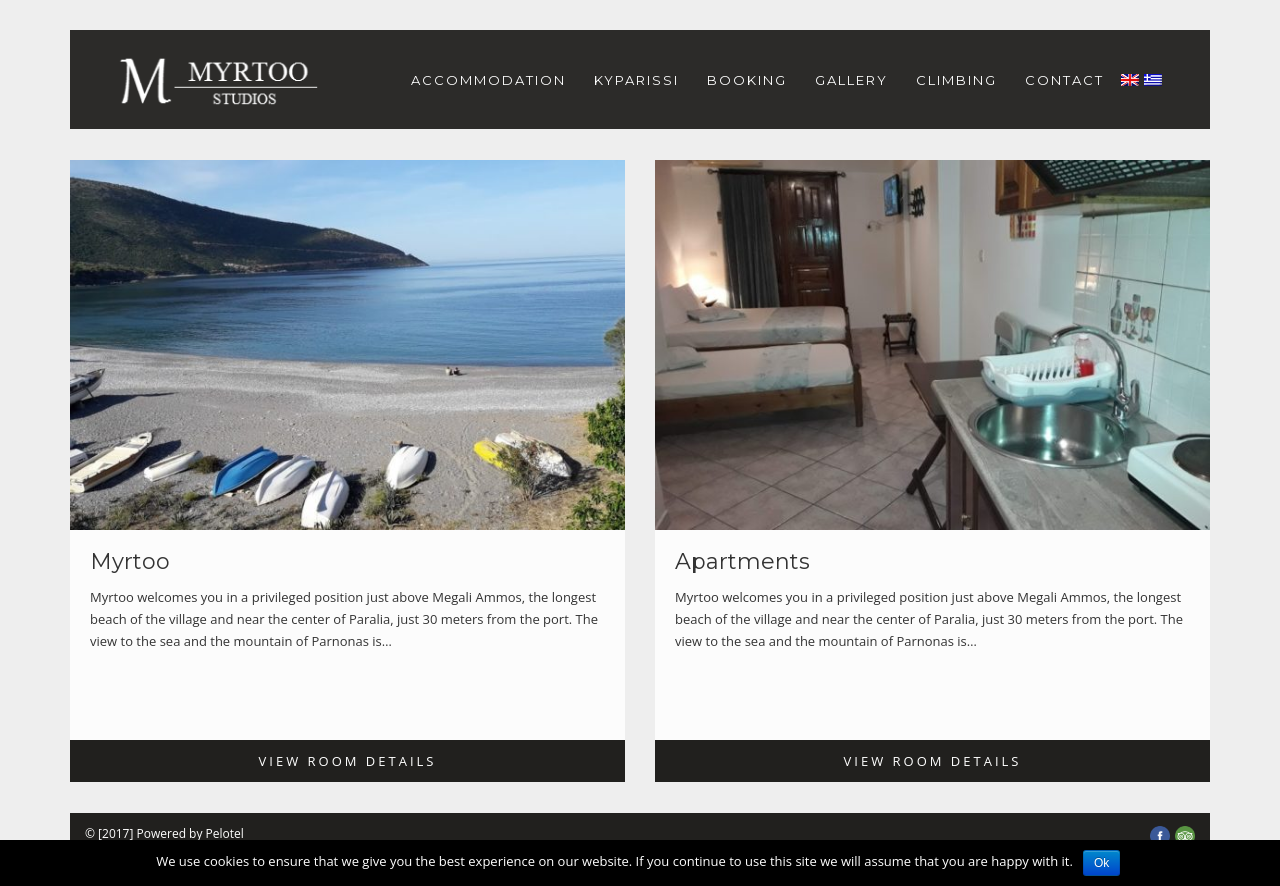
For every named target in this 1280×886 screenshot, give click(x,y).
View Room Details (348, 761)
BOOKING (747, 80)
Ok (1101, 863)
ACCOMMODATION (488, 80)
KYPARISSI (636, 80)
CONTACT (1064, 80)
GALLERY (851, 80)
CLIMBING (956, 80)
